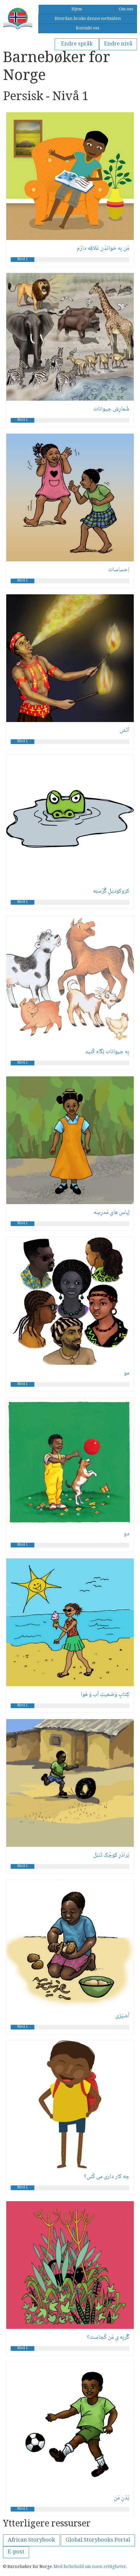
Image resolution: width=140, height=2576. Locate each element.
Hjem (76, 9)
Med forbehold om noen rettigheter (90, 2567)
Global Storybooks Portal (98, 2540)
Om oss (126, 9)
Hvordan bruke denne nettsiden (88, 19)
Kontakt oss (87, 28)
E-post (16, 2552)
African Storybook (31, 2540)
